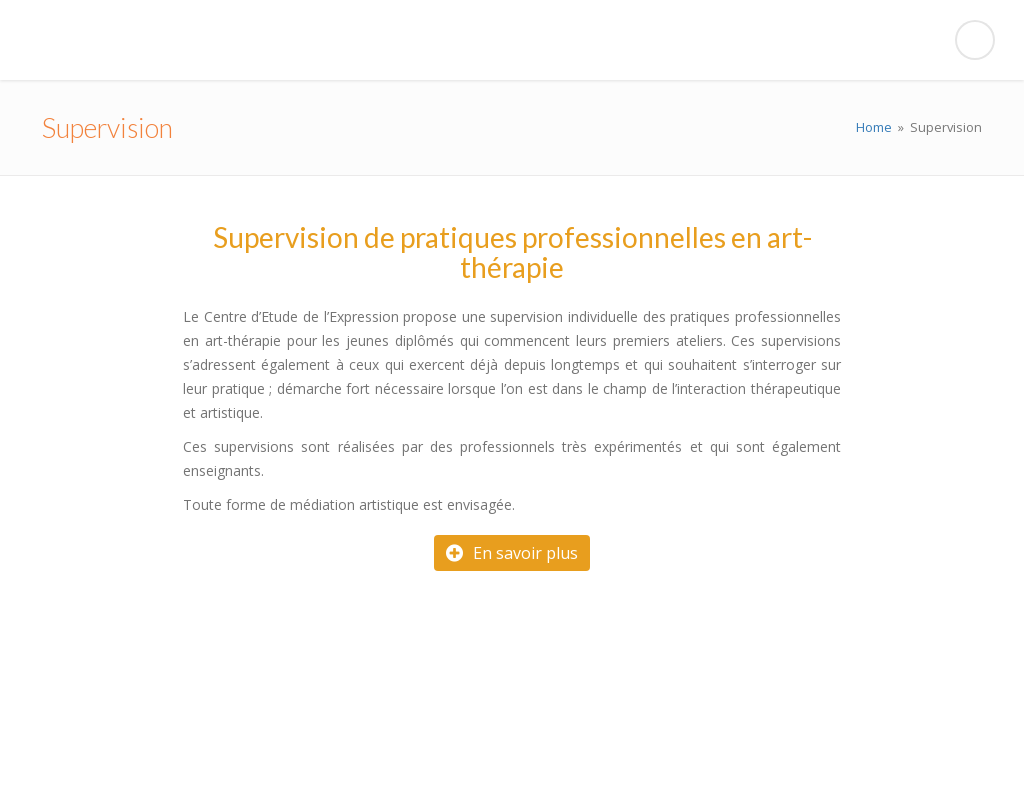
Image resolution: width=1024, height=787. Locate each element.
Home (874, 127)
